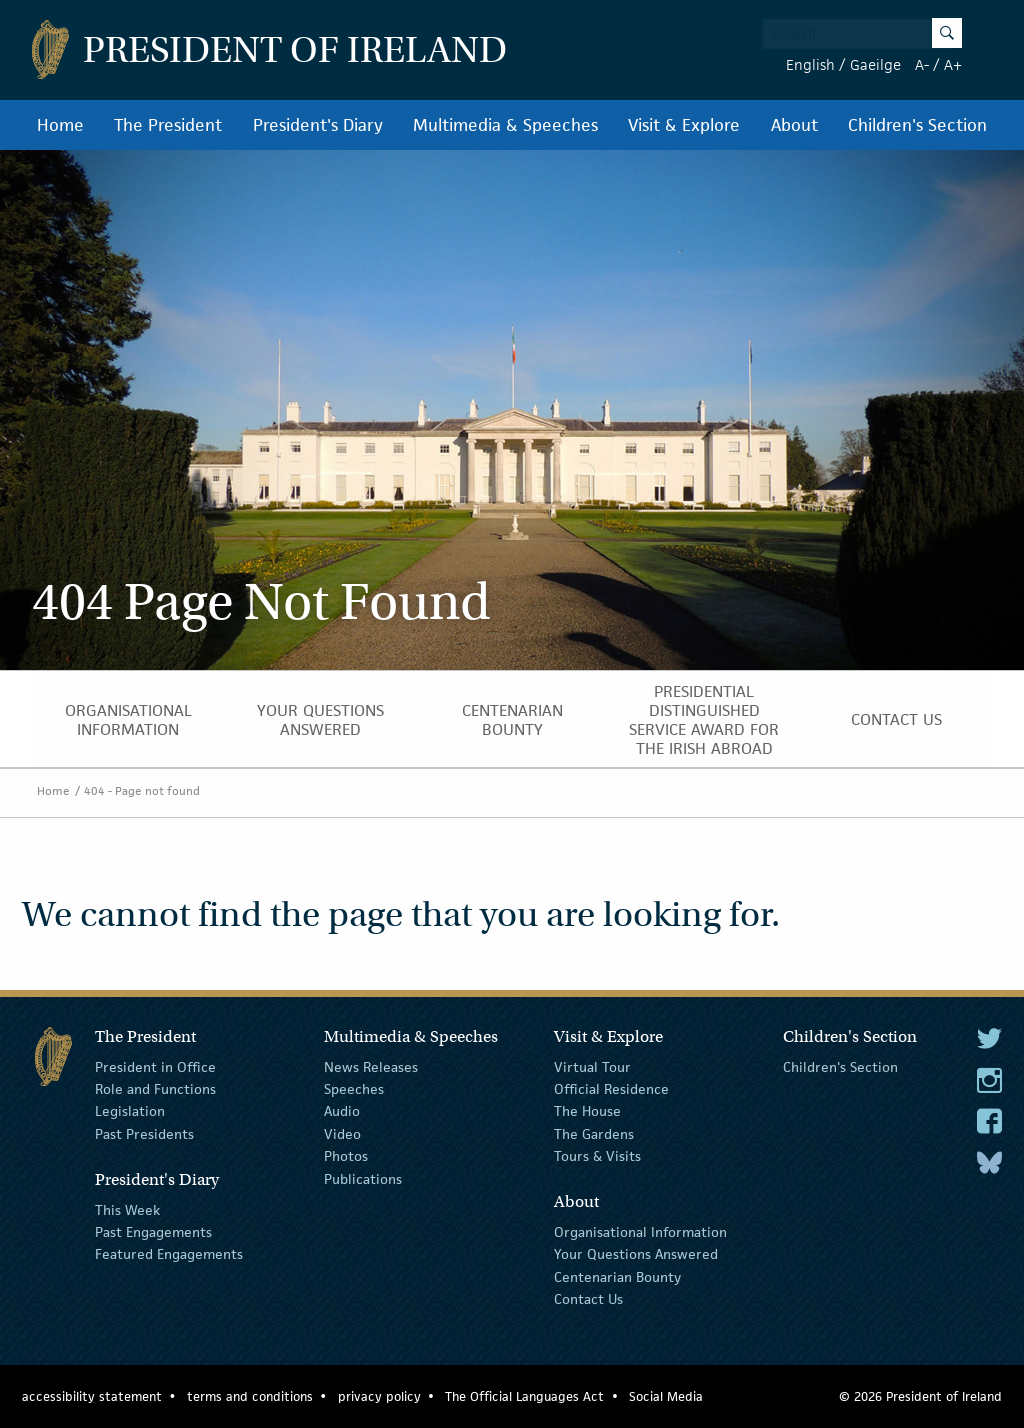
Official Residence (611, 1089)
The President (168, 125)
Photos (346, 1156)
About (794, 125)
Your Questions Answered (320, 720)
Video (342, 1134)
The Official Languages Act (524, 1396)
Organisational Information (128, 720)
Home (60, 125)
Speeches (354, 1089)
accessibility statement (92, 1396)
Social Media (666, 1396)
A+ (953, 64)
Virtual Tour (592, 1066)
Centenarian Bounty (512, 720)
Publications (363, 1178)
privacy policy (379, 1396)
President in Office (155, 1066)
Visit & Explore (684, 125)
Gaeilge (875, 64)
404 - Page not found (142, 790)
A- (922, 64)
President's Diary (318, 125)
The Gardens (594, 1134)
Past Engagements (153, 1232)
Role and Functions (155, 1089)
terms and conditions (250, 1396)
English (810, 64)
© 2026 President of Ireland (920, 1396)
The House (587, 1111)
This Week (127, 1209)
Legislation (130, 1111)
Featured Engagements (169, 1254)
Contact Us (896, 719)
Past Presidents (144, 1134)
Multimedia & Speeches (505, 125)
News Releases (371, 1066)
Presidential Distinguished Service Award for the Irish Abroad (704, 720)
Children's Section (917, 125)
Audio (342, 1111)
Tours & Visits (597, 1156)
